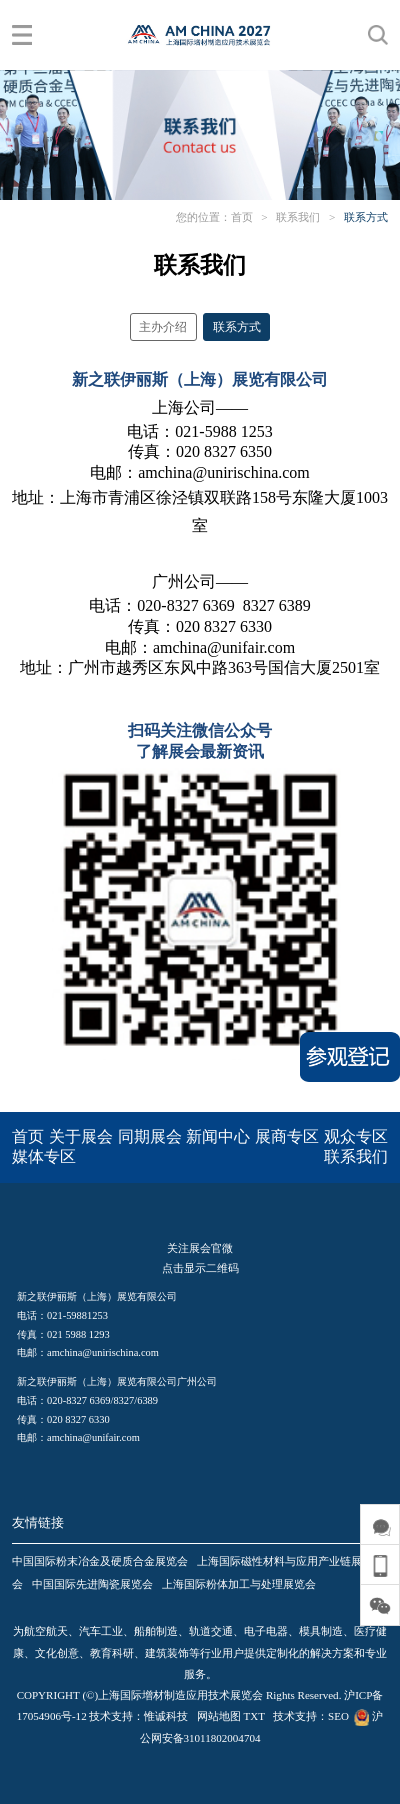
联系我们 (298, 217)
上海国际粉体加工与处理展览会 (239, 1584)
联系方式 (366, 217)
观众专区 (356, 1136)
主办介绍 (163, 327)
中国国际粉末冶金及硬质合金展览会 (100, 1561)
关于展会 (81, 1136)
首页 (242, 217)
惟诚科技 (166, 1716)
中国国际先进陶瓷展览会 (92, 1584)
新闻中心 (218, 1136)
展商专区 (287, 1136)
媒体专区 (44, 1156)
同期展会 (150, 1136)
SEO (338, 1716)
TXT (254, 1716)
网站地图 (219, 1716)
